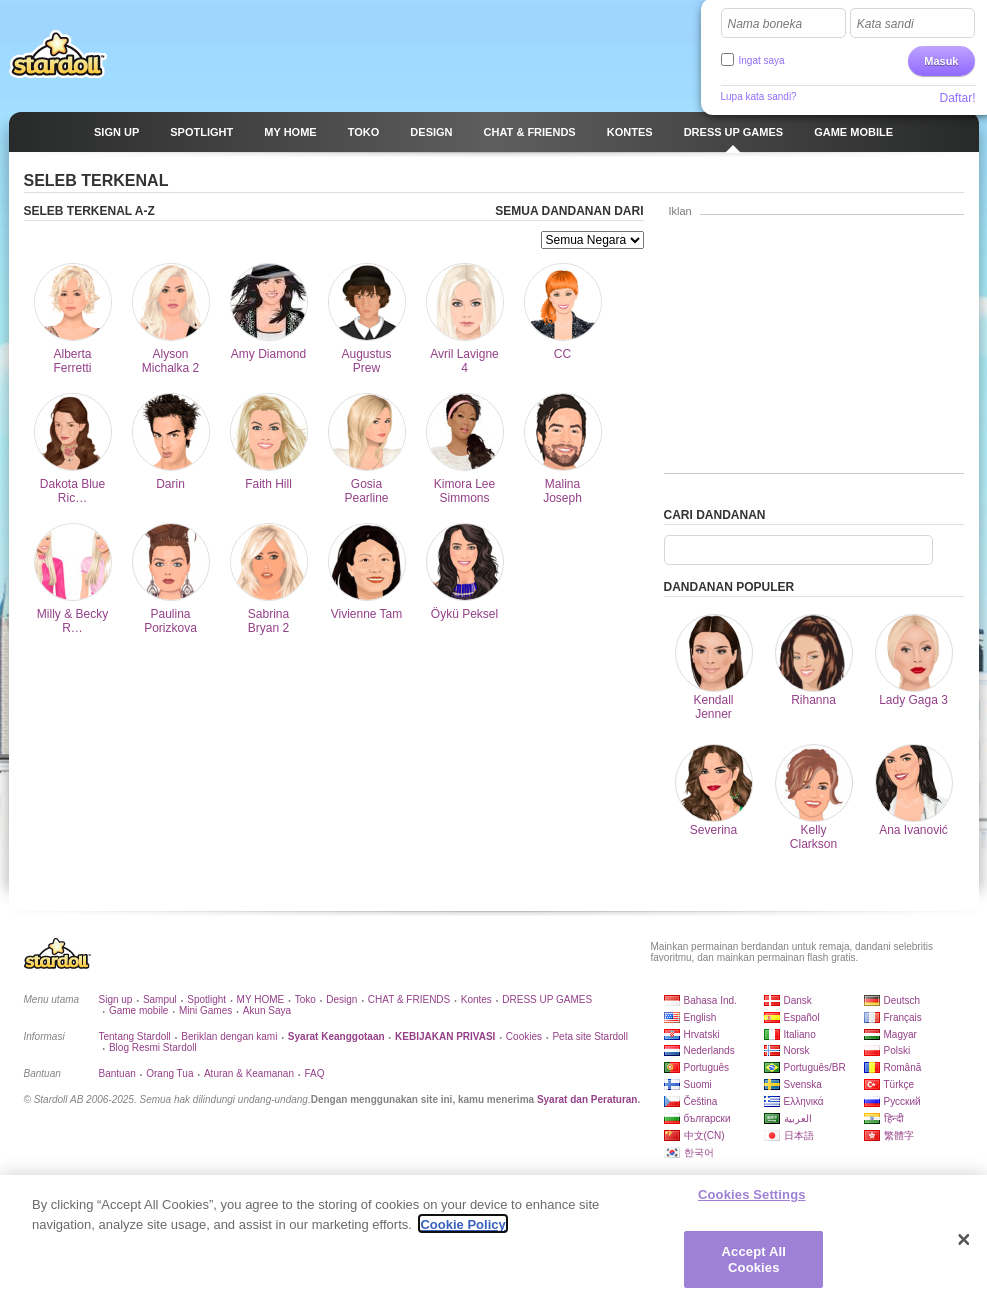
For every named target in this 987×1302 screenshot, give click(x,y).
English (700, 1017)
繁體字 (899, 1135)
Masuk (941, 61)
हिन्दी (894, 1118)
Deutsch (902, 1000)
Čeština (701, 1101)
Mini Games (205, 1010)
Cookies (524, 1036)
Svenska (803, 1084)
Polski (897, 1050)
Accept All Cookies (754, 1265)
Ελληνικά (804, 1101)
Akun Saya (267, 1010)
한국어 (699, 1152)
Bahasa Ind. (710, 1000)
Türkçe (899, 1084)
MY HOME (261, 999)
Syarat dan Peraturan (587, 1099)
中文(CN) (704, 1135)
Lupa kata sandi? (759, 96)
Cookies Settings (752, 1200)
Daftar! (957, 98)
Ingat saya (762, 60)
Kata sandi (885, 24)
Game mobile (138, 1010)
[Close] (964, 1246)
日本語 (799, 1135)
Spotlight (206, 999)
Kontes (476, 999)
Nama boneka (765, 24)
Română (903, 1067)
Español (802, 1017)
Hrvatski (702, 1034)
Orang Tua (169, 1073)
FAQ (314, 1073)
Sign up (116, 999)
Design (341, 999)
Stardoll (58, 54)
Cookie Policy (462, 1230)
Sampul (160, 999)
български (707, 1118)
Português (707, 1067)
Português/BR (815, 1067)
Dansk (798, 1000)
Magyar (900, 1034)
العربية (798, 1118)
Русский (902, 1101)
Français (903, 1017)
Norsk (797, 1050)
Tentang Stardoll (135, 1036)
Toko (305, 999)
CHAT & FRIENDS (409, 999)
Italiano (800, 1034)
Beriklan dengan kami (229, 1036)
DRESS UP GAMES (547, 999)
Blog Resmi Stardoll (153, 1047)
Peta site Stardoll (590, 1036)
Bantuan (117, 1073)
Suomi (698, 1084)
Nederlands (709, 1050)
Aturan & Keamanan (249, 1073)
